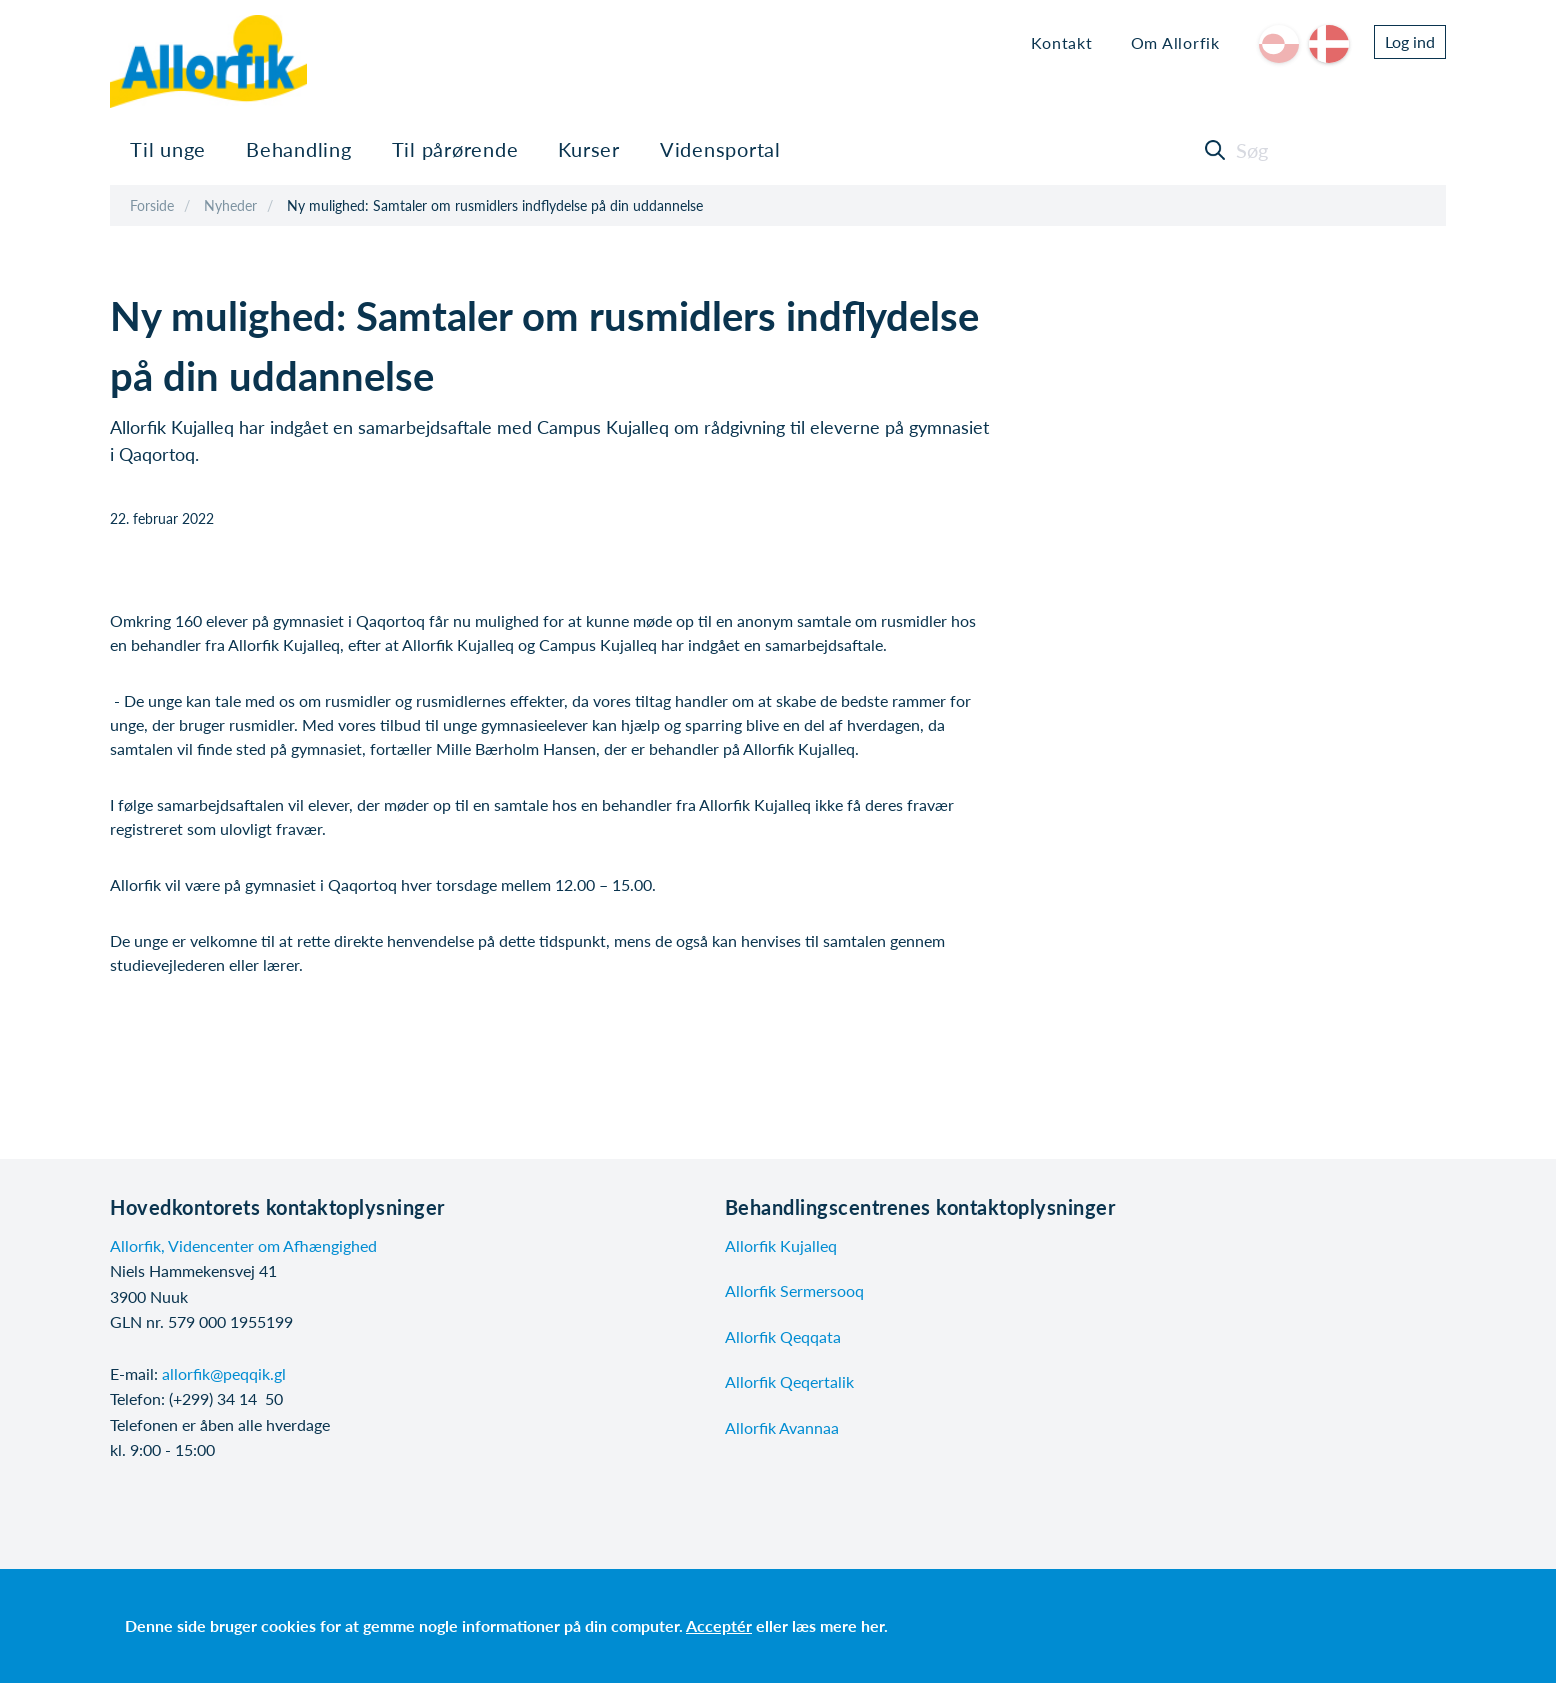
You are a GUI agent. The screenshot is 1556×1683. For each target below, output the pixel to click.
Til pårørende (455, 149)
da (1329, 44)
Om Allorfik (1175, 42)
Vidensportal (720, 149)
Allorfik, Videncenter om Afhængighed (243, 1245)
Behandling (299, 149)
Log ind (1410, 41)
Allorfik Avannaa (782, 1427)
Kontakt (1061, 42)
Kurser (589, 149)
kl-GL (1279, 44)
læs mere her (838, 1625)
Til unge (168, 149)
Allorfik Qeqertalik (789, 1381)
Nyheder (230, 205)
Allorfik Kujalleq (781, 1245)
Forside (152, 205)
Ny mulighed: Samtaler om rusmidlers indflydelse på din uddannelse (495, 205)
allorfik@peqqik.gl (224, 1373)
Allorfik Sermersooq (794, 1290)
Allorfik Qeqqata (783, 1336)
